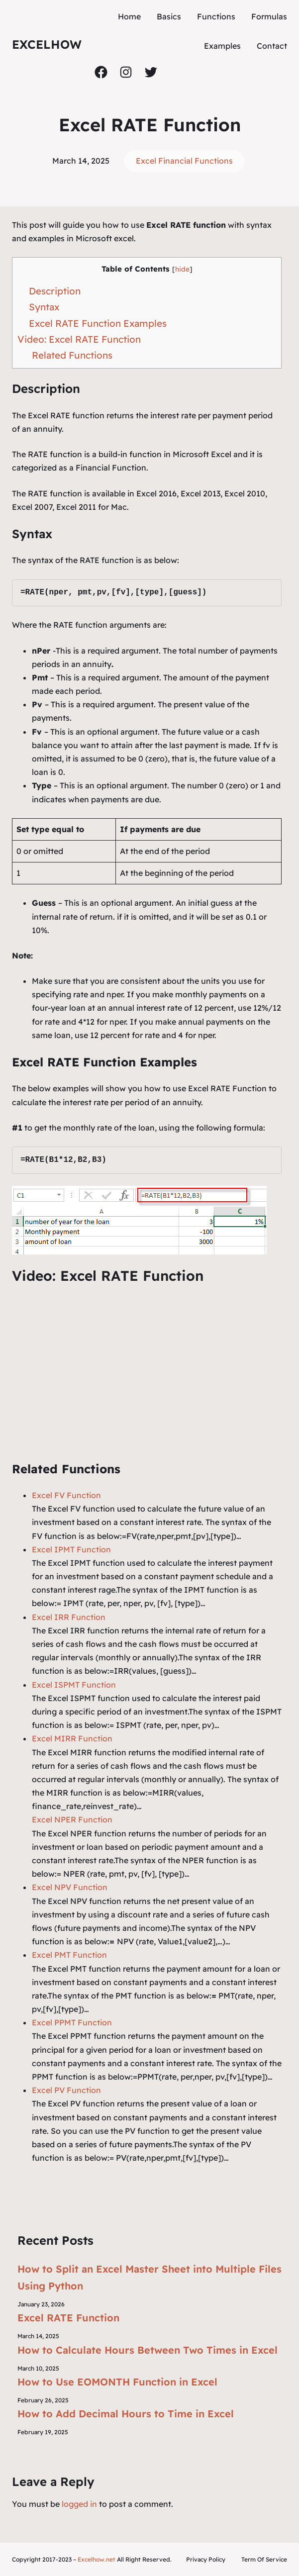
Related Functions (72, 355)
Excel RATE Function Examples (98, 323)
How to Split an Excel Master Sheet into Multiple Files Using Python (149, 2277)
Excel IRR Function (68, 1617)
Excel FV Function (66, 1495)
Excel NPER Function (72, 1819)
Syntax (44, 307)
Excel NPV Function (69, 1887)
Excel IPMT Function (71, 1549)
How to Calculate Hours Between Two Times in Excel (147, 2350)
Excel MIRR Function (72, 1738)
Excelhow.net (96, 2559)
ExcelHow (47, 44)
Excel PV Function (66, 2090)
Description (55, 291)
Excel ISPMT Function (74, 1685)
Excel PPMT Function (72, 2022)
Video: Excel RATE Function (79, 339)
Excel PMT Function (69, 1955)
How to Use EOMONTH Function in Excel (117, 2382)
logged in (79, 2504)
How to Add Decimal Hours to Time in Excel (125, 2413)
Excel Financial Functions (184, 161)
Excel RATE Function (68, 2317)
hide (182, 269)
